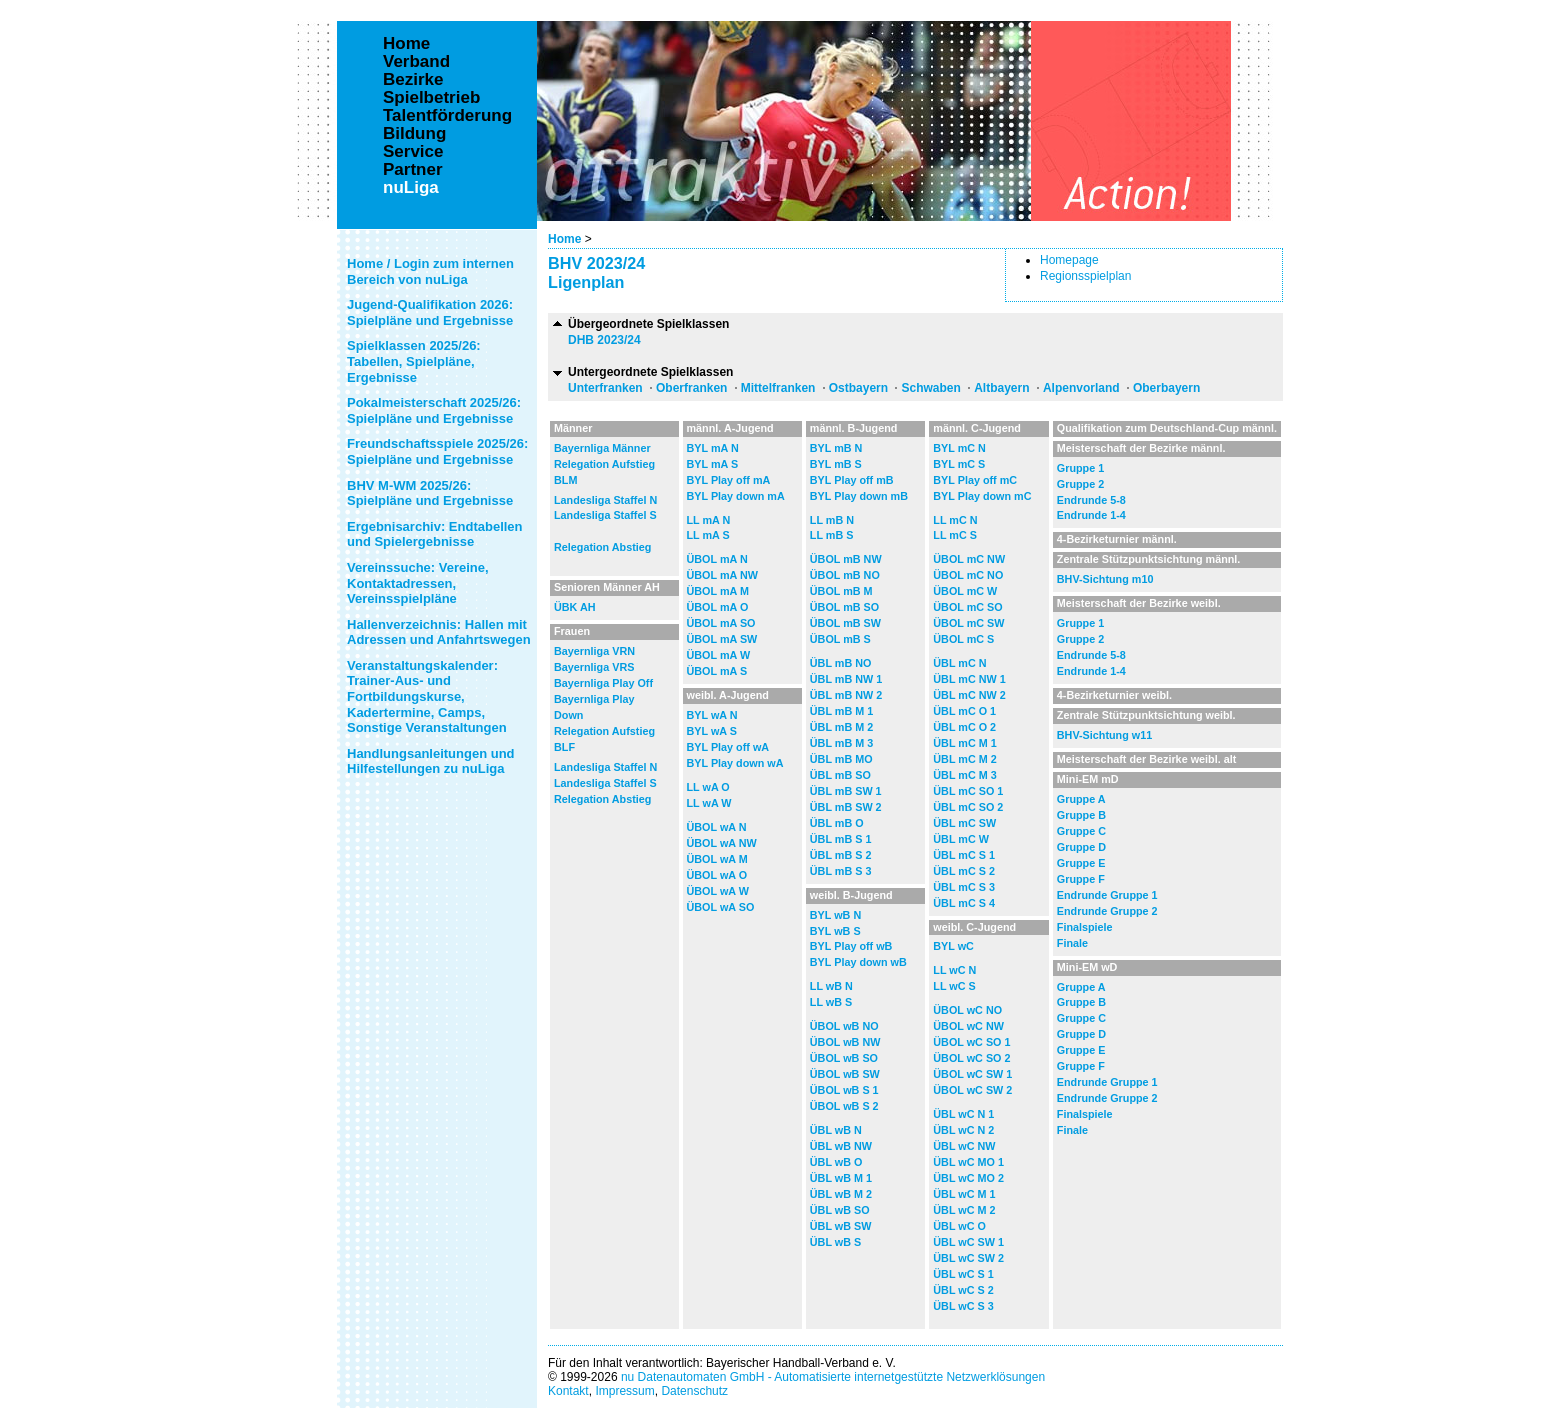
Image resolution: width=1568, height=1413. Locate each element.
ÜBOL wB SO (844, 1058)
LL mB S (832, 535)
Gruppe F (1081, 879)
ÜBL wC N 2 (963, 1130)
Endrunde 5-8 (1091, 500)
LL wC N (954, 970)
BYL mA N (713, 448)
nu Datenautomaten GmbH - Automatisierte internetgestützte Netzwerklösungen (833, 1377)
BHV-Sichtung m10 (1105, 579)
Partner (413, 170)
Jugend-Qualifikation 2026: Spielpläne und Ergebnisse (430, 312)
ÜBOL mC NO (968, 575)
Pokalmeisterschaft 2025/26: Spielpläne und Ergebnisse (434, 410)
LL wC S (954, 986)
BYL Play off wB (851, 946)
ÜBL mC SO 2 (968, 807)
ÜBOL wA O (717, 875)
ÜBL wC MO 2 (968, 1178)
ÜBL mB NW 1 (846, 679)
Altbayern (1001, 388)
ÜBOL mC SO (967, 607)
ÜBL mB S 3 (841, 871)
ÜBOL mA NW (722, 575)
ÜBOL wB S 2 (844, 1106)
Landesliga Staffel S (605, 515)
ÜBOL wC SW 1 (972, 1074)
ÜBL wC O (959, 1226)
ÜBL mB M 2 (841, 727)
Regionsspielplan (1085, 276)
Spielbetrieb (431, 98)
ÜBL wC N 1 (963, 1114)
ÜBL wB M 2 (841, 1194)
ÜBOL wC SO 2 (971, 1058)
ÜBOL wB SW (845, 1074)
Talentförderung (447, 116)
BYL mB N (836, 448)
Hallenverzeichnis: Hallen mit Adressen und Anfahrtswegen (439, 632)
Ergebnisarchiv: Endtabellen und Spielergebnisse (435, 534)
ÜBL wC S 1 (963, 1274)
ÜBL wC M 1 (964, 1194)
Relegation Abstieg (602, 547)
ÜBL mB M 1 (841, 711)
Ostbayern (858, 388)
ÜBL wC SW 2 (968, 1258)
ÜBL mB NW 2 (846, 695)
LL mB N (832, 520)
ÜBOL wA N (717, 827)
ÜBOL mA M (718, 591)
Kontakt (568, 1391)
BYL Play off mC (975, 480)
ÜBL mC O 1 (964, 711)
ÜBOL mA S (717, 671)
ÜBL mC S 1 (964, 855)
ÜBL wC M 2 (964, 1210)
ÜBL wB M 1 (841, 1178)
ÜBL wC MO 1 (968, 1162)
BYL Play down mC (982, 496)
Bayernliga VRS (594, 667)
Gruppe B (1081, 815)
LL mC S (955, 535)
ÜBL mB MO (841, 759)
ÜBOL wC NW (968, 1026)
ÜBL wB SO (840, 1210)
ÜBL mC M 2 (964, 759)
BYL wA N (712, 715)
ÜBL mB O (837, 823)
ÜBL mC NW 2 (969, 695)
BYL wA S (712, 731)
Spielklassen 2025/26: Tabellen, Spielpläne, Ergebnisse (414, 361)
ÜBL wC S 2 (963, 1290)
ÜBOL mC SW (968, 623)
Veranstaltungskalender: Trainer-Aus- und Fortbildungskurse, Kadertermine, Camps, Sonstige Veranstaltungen (427, 696)
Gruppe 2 (1080, 484)
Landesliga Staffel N (605, 500)
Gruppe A (1081, 799)
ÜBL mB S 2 (841, 855)
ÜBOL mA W (719, 655)
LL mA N (709, 520)
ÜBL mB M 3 (841, 743)
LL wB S (831, 1002)
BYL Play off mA (729, 480)
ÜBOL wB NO (844, 1026)
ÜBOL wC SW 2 (972, 1090)
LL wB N (831, 986)
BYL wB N (835, 915)
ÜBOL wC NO (967, 1010)
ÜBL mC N (959, 663)
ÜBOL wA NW (722, 843)
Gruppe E (1081, 863)
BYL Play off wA (728, 747)
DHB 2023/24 (604, 340)
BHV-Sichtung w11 (1104, 735)
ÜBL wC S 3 (963, 1306)
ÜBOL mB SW (845, 623)
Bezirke (413, 80)
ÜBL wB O (836, 1162)
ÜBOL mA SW (722, 639)
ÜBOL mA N (717, 559)
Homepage (1069, 260)
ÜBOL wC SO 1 (971, 1042)
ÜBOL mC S (963, 639)
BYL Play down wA (735, 763)
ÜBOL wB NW (845, 1042)
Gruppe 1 (1080, 468)
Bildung (414, 134)
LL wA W (709, 803)
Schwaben (930, 388)
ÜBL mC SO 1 (968, 791)
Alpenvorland (1081, 388)
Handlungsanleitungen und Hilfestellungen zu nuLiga (431, 761)
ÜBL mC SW (964, 823)
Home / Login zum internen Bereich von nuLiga (430, 271)
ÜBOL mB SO (844, 607)
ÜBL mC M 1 (964, 743)
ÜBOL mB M (841, 591)
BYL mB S (836, 464)
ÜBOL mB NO (845, 575)
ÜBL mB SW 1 (846, 791)
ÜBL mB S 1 (841, 839)
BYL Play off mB (852, 480)
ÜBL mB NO (841, 663)
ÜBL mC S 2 (964, 871)
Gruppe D (1081, 847)
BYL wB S (835, 931)
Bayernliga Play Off (603, 683)
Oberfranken (691, 388)
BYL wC (953, 946)
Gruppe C (1081, 831)
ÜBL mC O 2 (964, 727)
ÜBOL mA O (718, 607)
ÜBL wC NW (964, 1146)
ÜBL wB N (836, 1130)
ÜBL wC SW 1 (968, 1242)
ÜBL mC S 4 (964, 903)
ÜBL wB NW (841, 1146)
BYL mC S (959, 464)
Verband (416, 62)
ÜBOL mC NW (969, 559)
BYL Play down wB (858, 962)
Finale (1072, 943)
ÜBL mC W (961, 839)
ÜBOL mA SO (721, 623)
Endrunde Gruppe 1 (1107, 895)
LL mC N (955, 520)
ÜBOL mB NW (846, 559)
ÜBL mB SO (840, 775)
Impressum (624, 1391)
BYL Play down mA (736, 496)
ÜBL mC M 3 (964, 775)
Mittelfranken (778, 388)
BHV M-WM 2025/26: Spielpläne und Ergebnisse (430, 493)
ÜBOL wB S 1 (844, 1090)
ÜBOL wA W (718, 891)
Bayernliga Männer (602, 448)
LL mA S (708, 535)
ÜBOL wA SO (721, 907)
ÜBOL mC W (965, 591)
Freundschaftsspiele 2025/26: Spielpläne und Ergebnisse (437, 451)
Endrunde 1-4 (1091, 515)
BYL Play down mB (859, 496)
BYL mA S (713, 464)
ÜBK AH (575, 607)
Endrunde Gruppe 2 (1107, 911)
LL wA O (708, 787)
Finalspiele (1085, 927)
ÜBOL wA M (717, 859)
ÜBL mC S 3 (964, 887)
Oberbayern (1166, 388)
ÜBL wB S (835, 1242)
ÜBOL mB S (840, 639)
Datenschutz (694, 1391)
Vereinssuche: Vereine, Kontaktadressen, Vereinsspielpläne (418, 583)
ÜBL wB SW (841, 1226)
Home (564, 239)
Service (413, 152)
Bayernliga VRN (594, 651)
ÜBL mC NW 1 (969, 679)
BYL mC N (959, 448)
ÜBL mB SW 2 (846, 807)
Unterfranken (605, 388)
